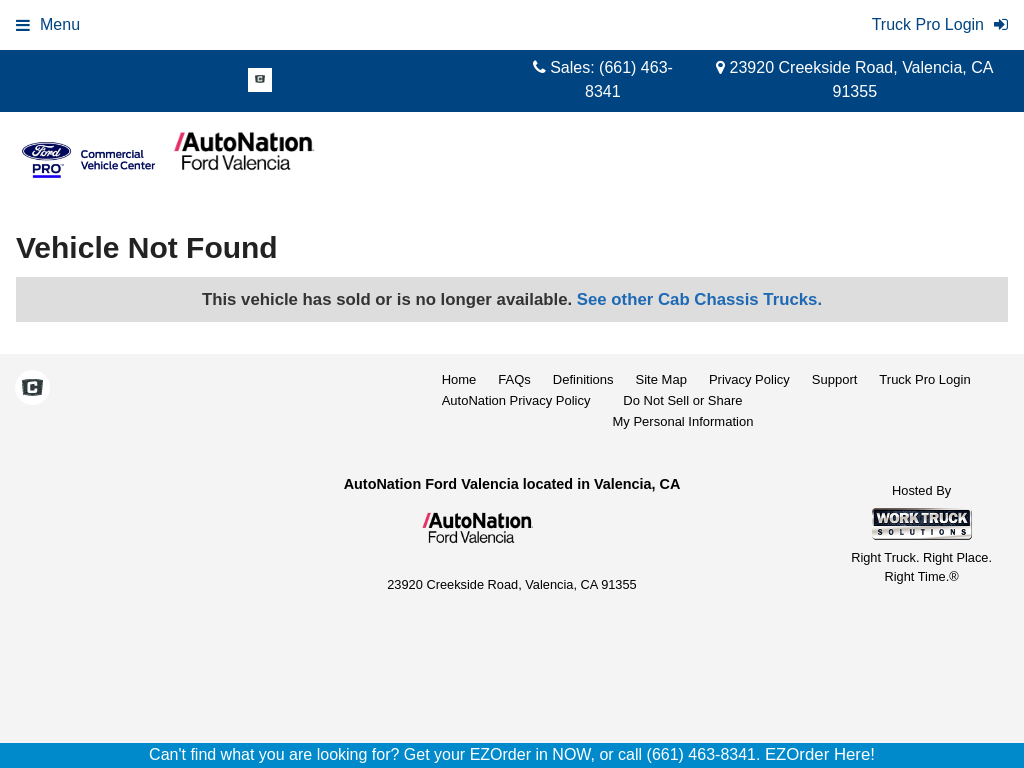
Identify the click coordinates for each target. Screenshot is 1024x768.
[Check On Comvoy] (260, 81)
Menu (48, 24)
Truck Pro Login (924, 379)
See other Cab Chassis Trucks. (699, 299)
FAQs (514, 379)
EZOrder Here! (820, 754)
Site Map (661, 379)
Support (835, 379)
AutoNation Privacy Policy (516, 400)
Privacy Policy (749, 379)
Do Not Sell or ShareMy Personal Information (683, 411)
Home (459, 379)
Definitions (583, 379)
